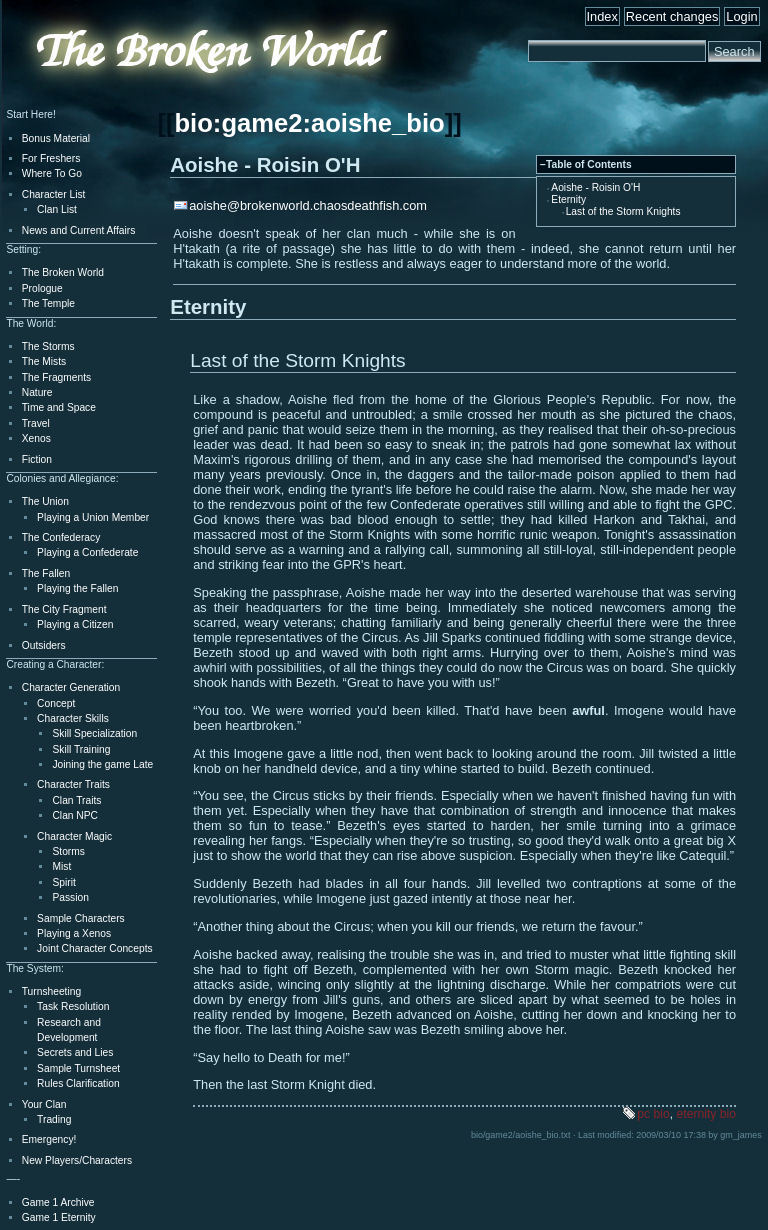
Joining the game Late (102, 764)
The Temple (48, 303)
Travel (36, 423)
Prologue (42, 288)
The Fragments (56, 377)
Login (741, 16)
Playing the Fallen (77, 588)
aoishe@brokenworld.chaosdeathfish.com (308, 205)
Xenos (36, 438)
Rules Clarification (78, 1083)
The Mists (44, 361)
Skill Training (81, 749)
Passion (70, 897)
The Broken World (63, 272)
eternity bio (706, 1114)
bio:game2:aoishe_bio (309, 123)
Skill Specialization (94, 733)
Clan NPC (75, 815)
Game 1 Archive (58, 1202)
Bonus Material (56, 138)
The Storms (48, 346)
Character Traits (73, 784)
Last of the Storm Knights (623, 211)
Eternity (568, 199)
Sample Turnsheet (78, 1068)
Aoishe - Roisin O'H (595, 187)
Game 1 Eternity (59, 1217)
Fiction (37, 459)
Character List (54, 194)
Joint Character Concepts (94, 948)
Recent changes (672, 16)
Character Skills (73, 718)
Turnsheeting (51, 991)
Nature (37, 392)
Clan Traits (76, 800)
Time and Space (59, 407)
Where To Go (52, 173)
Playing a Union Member (93, 517)
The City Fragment (64, 609)
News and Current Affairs (79, 230)
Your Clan (44, 1104)
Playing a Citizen (75, 624)
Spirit (63, 882)
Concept (56, 703)
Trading (54, 1119)
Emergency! (49, 1139)
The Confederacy (61, 537)
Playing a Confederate (87, 552)
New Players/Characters (77, 1160)
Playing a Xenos (74, 933)
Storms (68, 851)
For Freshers (51, 158)
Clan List (57, 209)
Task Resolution (73, 1006)
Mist (61, 866)
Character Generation (71, 687)
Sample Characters (81, 918)
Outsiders (44, 645)
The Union (45, 501)
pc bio (653, 1114)
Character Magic (74, 836)
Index (602, 16)
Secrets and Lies (75, 1052)
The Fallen (46, 573)
